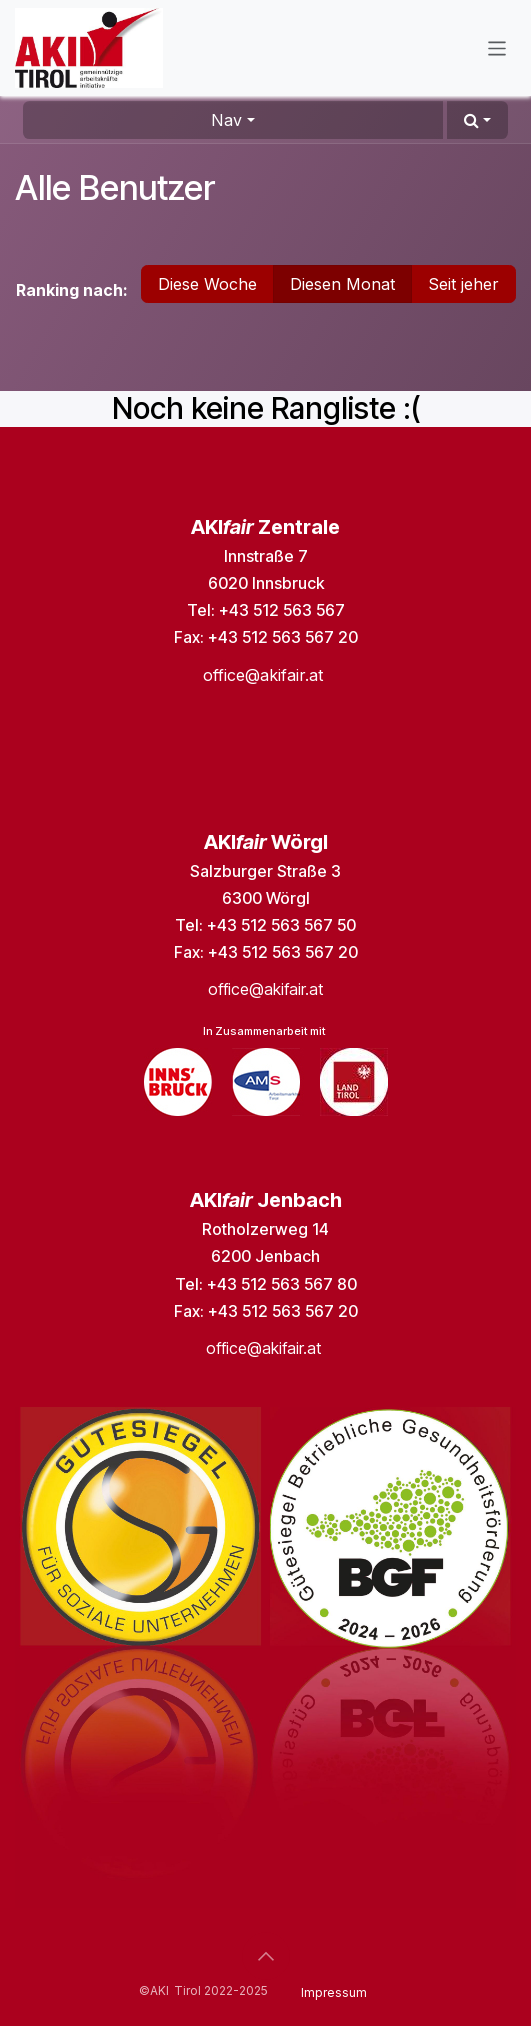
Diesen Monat (342, 284)
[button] (477, 120)
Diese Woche (207, 284)
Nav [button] (226, 120)
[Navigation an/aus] (497, 47)
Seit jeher (463, 284)
